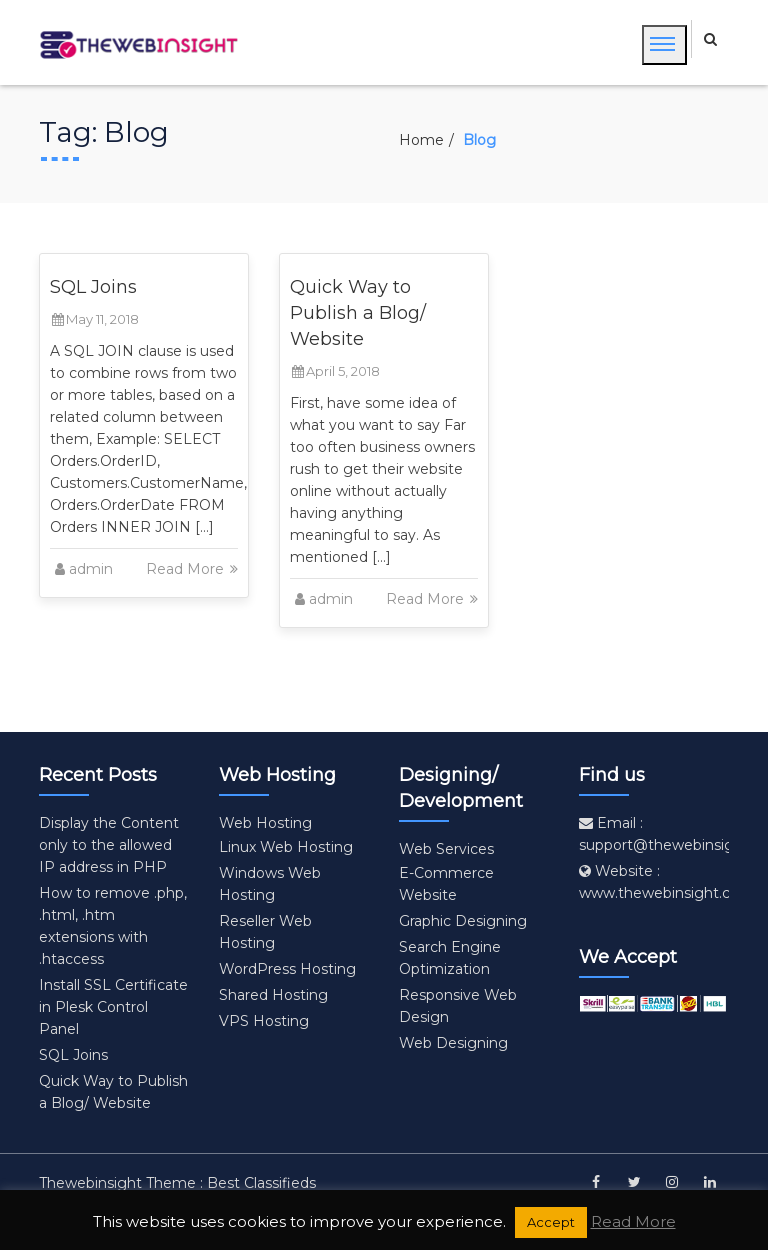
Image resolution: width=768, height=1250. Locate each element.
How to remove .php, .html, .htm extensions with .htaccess (113, 926)
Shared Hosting (273, 995)
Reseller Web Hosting (265, 932)
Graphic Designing (463, 921)
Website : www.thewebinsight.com (666, 882)
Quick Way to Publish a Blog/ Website (358, 313)
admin (91, 569)
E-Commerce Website (446, 884)
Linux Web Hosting (286, 847)
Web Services (446, 849)
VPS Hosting (264, 1021)
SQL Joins (93, 287)
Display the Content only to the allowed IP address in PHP (109, 845)
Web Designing (453, 1043)
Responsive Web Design (458, 1006)
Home (421, 140)
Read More (193, 569)
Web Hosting (265, 823)
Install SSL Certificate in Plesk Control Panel (113, 1007)
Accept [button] (551, 1222)
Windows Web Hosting (270, 884)
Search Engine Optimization (450, 958)
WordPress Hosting (287, 969)
